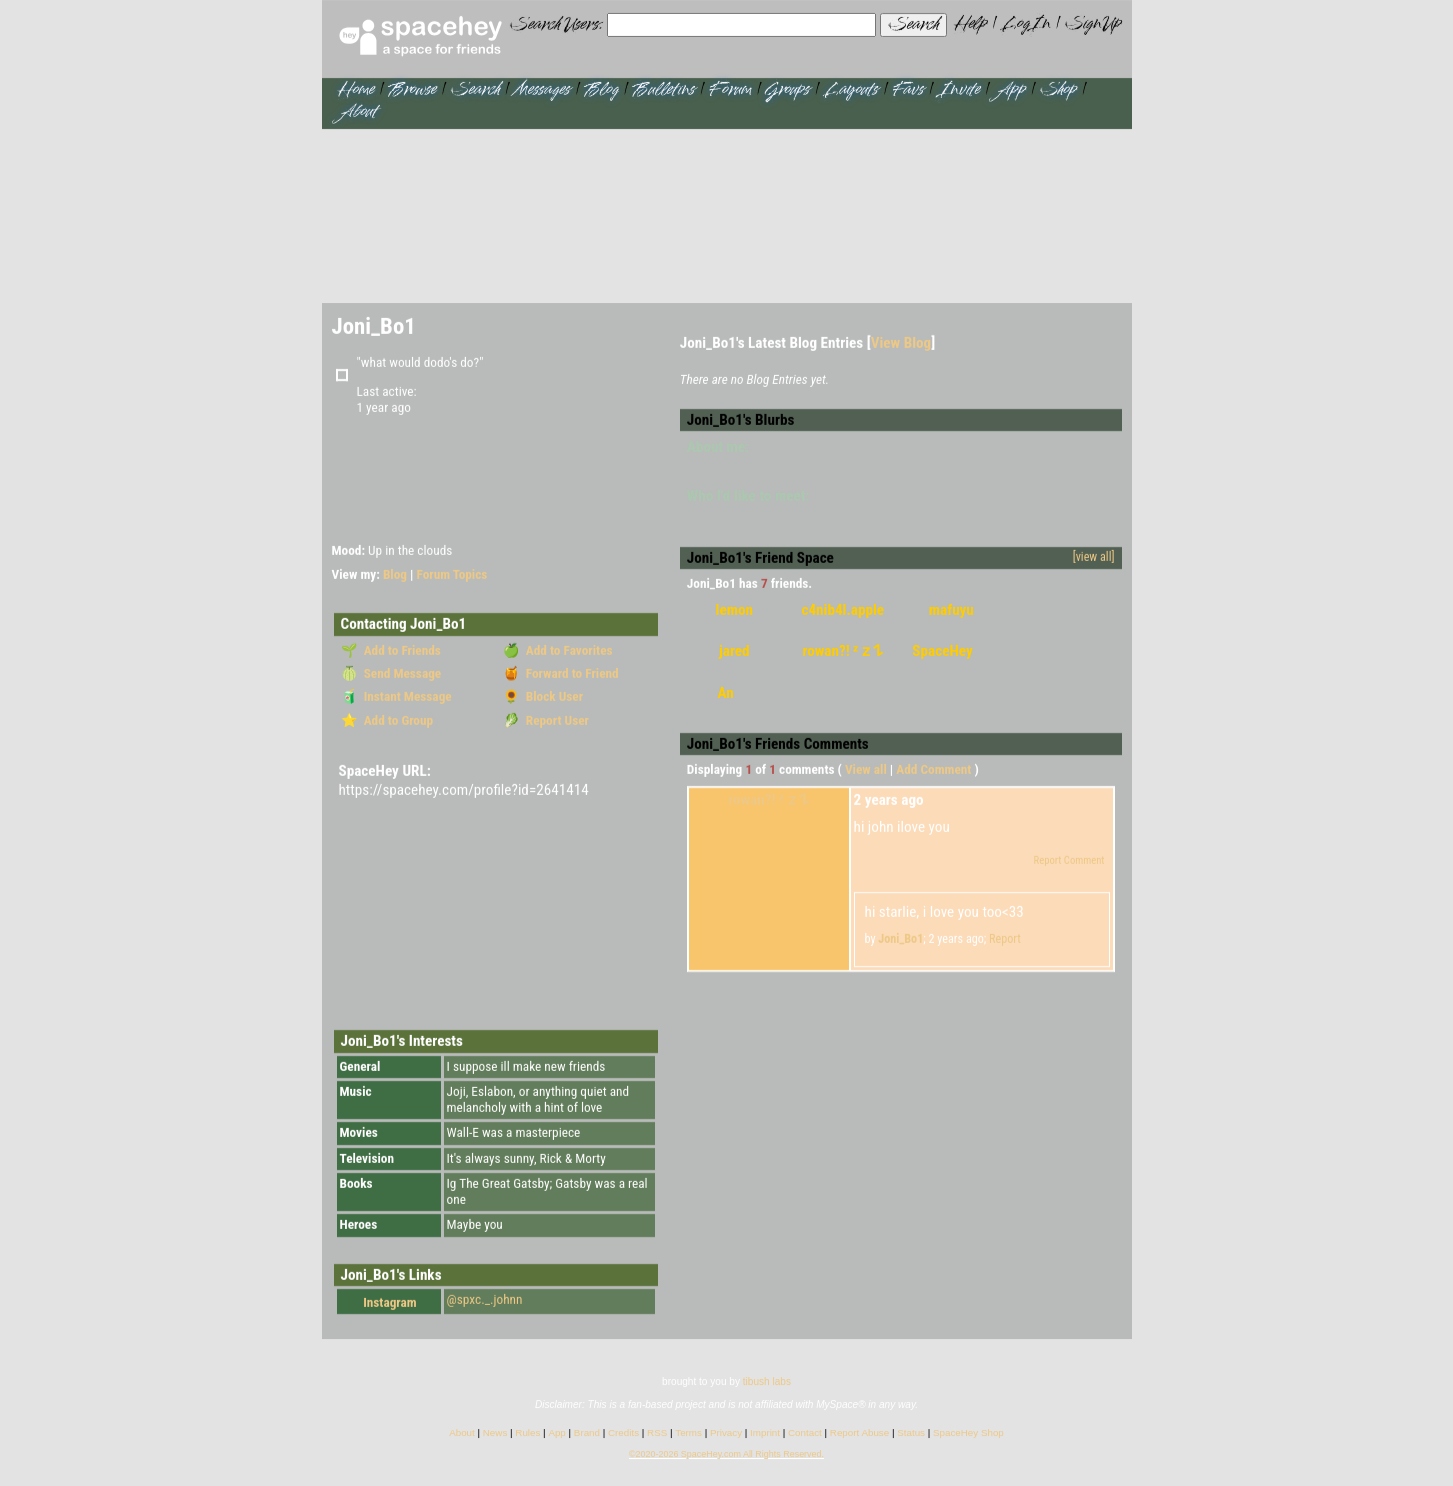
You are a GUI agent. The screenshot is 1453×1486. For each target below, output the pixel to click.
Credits (623, 1433)
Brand (587, 1433)
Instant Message (405, 697)
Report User (554, 720)
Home (356, 90)
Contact (805, 1433)
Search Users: (557, 25)
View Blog (901, 343)
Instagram (379, 1303)
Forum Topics (452, 575)
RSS (657, 1433)
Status (911, 1433)
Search (913, 25)
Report (1005, 940)
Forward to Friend (569, 674)
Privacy (726, 1433)
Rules (527, 1433)
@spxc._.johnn (485, 1300)
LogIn (1025, 24)
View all (866, 770)
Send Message (400, 674)
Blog (601, 90)
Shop (1058, 90)
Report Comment (1060, 861)
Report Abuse (859, 1433)
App (1009, 90)
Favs (907, 90)
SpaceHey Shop (968, 1433)
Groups (788, 90)
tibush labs (767, 1382)
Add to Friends (399, 651)
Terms (688, 1433)
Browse (413, 90)
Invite (959, 90)
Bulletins (664, 90)
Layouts (851, 90)
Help (970, 24)
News (495, 1433)
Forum (730, 90)
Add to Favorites (566, 651)
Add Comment (933, 770)
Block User (552, 697)
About (358, 113)
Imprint (765, 1433)
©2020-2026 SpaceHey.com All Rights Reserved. (726, 1455)
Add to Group (396, 720)
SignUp (1093, 24)
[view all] (1094, 558)
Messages (542, 90)
